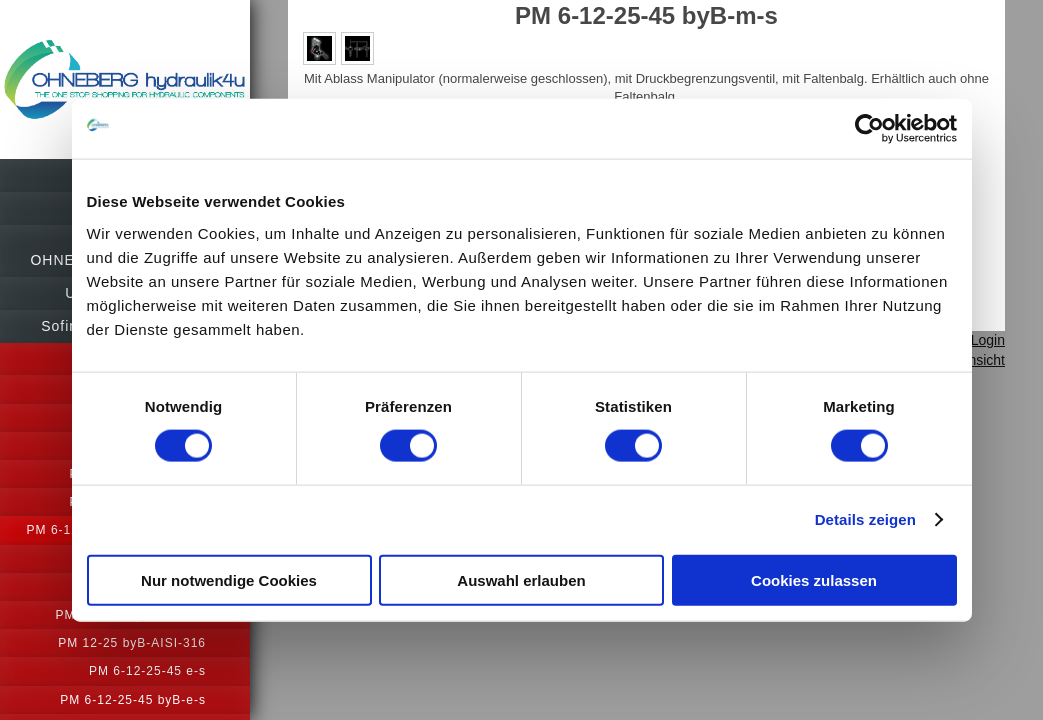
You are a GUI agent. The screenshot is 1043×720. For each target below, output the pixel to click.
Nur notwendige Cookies (229, 579)
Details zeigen (865, 519)
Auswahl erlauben (521, 579)
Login (988, 340)
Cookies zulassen (814, 579)
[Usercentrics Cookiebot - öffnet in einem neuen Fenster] (869, 129)
